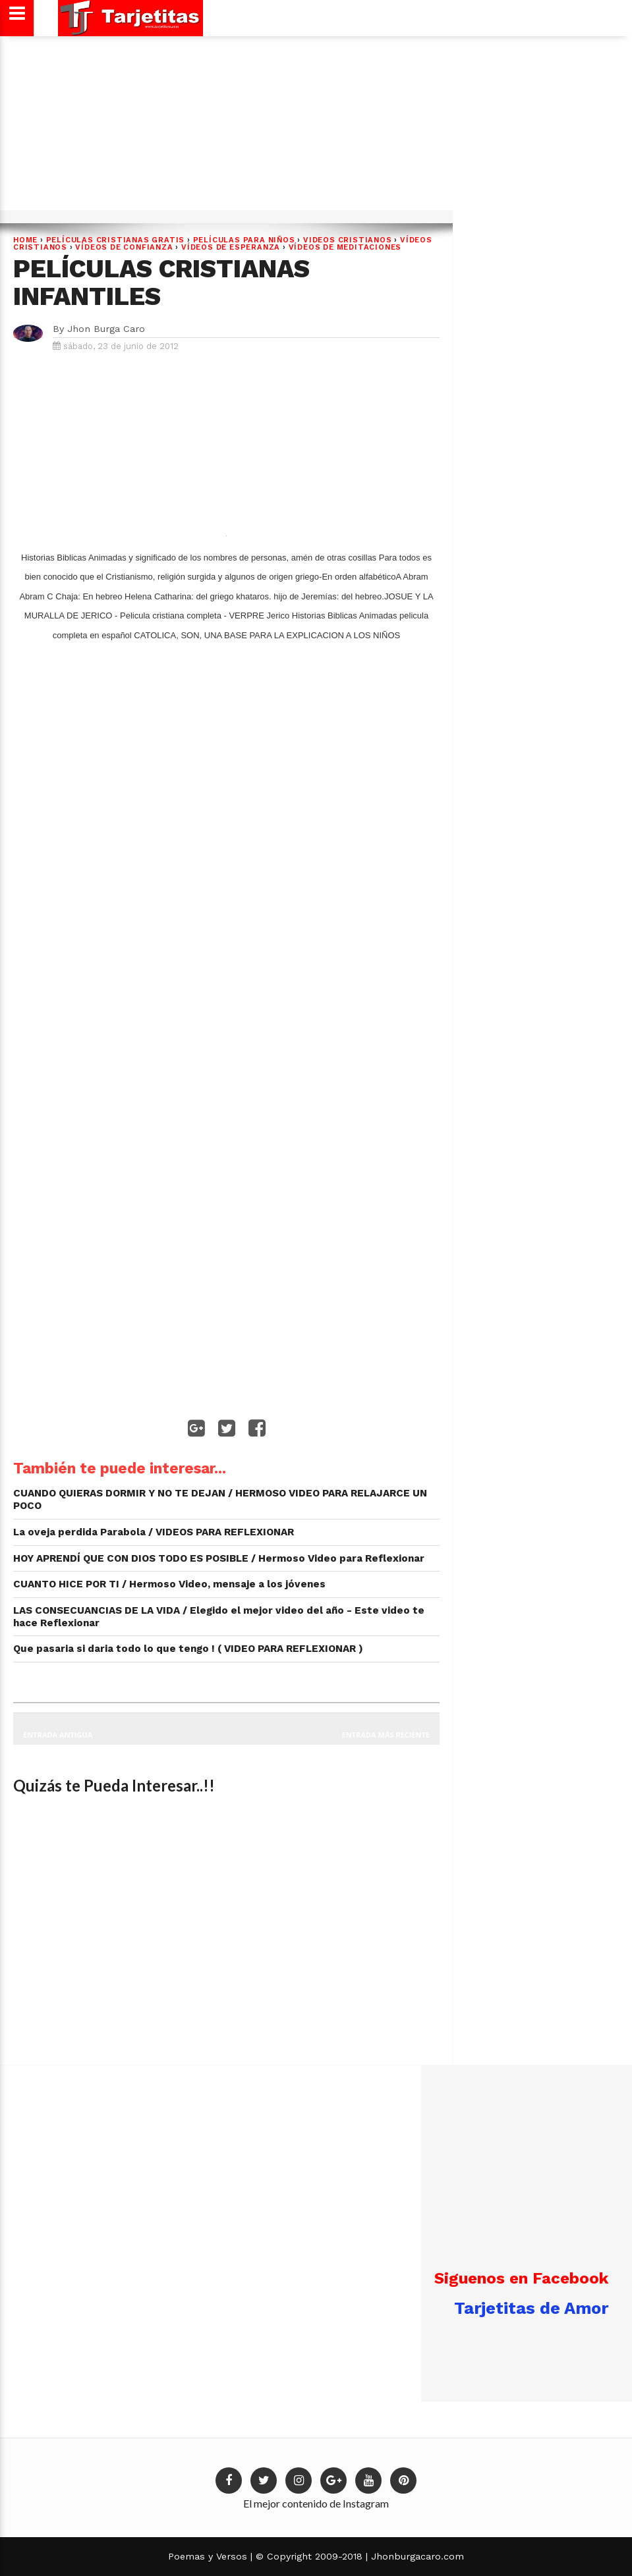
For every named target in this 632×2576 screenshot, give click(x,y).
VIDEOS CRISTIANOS (347, 240)
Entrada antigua (57, 1735)
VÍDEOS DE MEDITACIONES (345, 247)
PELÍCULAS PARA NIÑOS (244, 240)
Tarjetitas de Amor (531, 2308)
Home (25, 240)
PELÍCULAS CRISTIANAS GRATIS (115, 240)
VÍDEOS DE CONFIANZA (124, 247)
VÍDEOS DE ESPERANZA (230, 247)
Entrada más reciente (386, 1735)
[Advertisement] (314, 127)
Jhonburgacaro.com (416, 2556)
